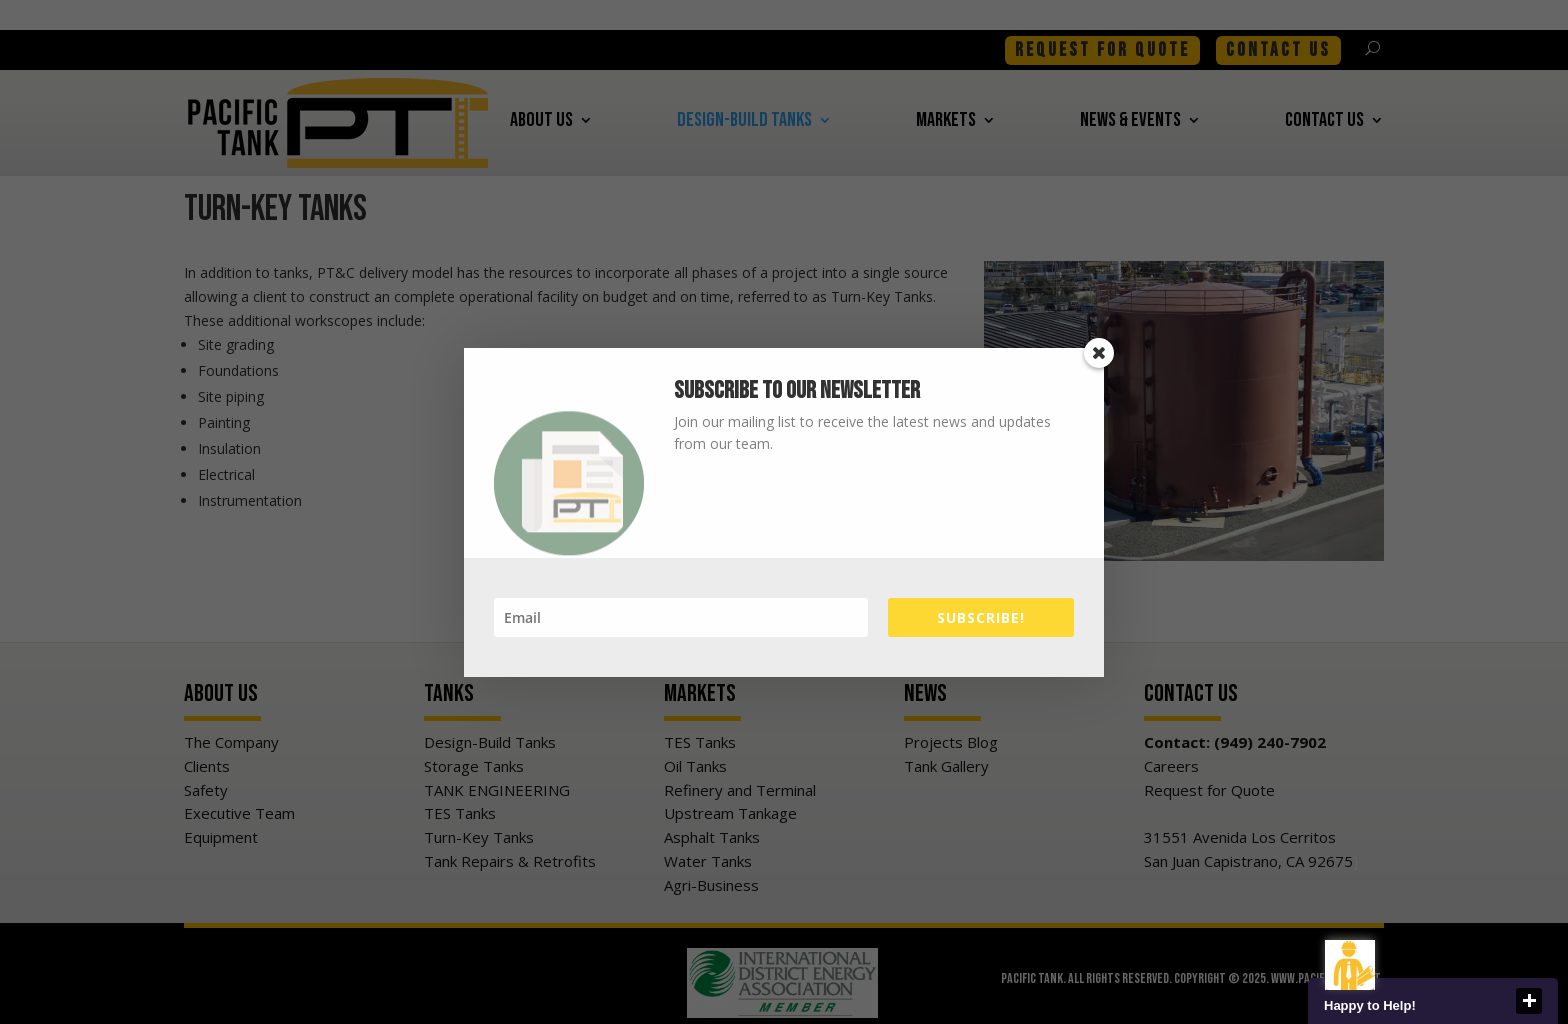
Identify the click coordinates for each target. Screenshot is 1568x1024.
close (1529, 1001)
